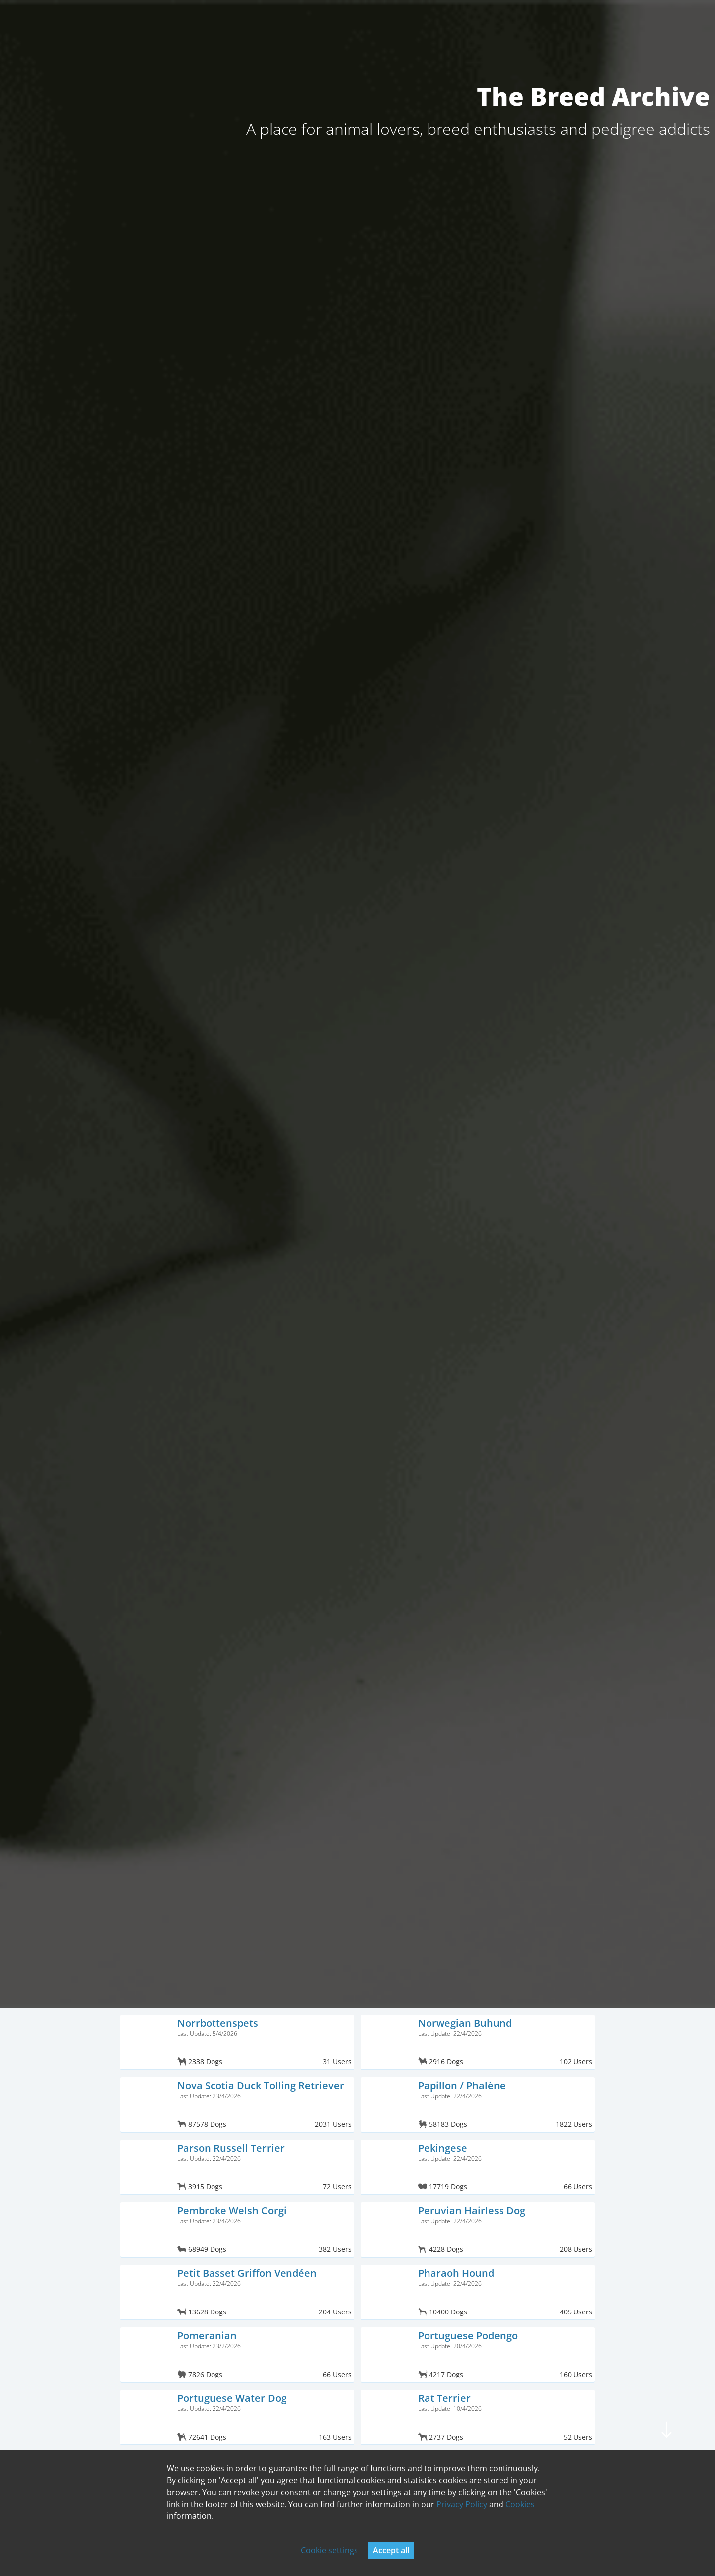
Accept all (391, 2550)
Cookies (520, 2504)
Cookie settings (329, 2550)
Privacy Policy (461, 2504)
